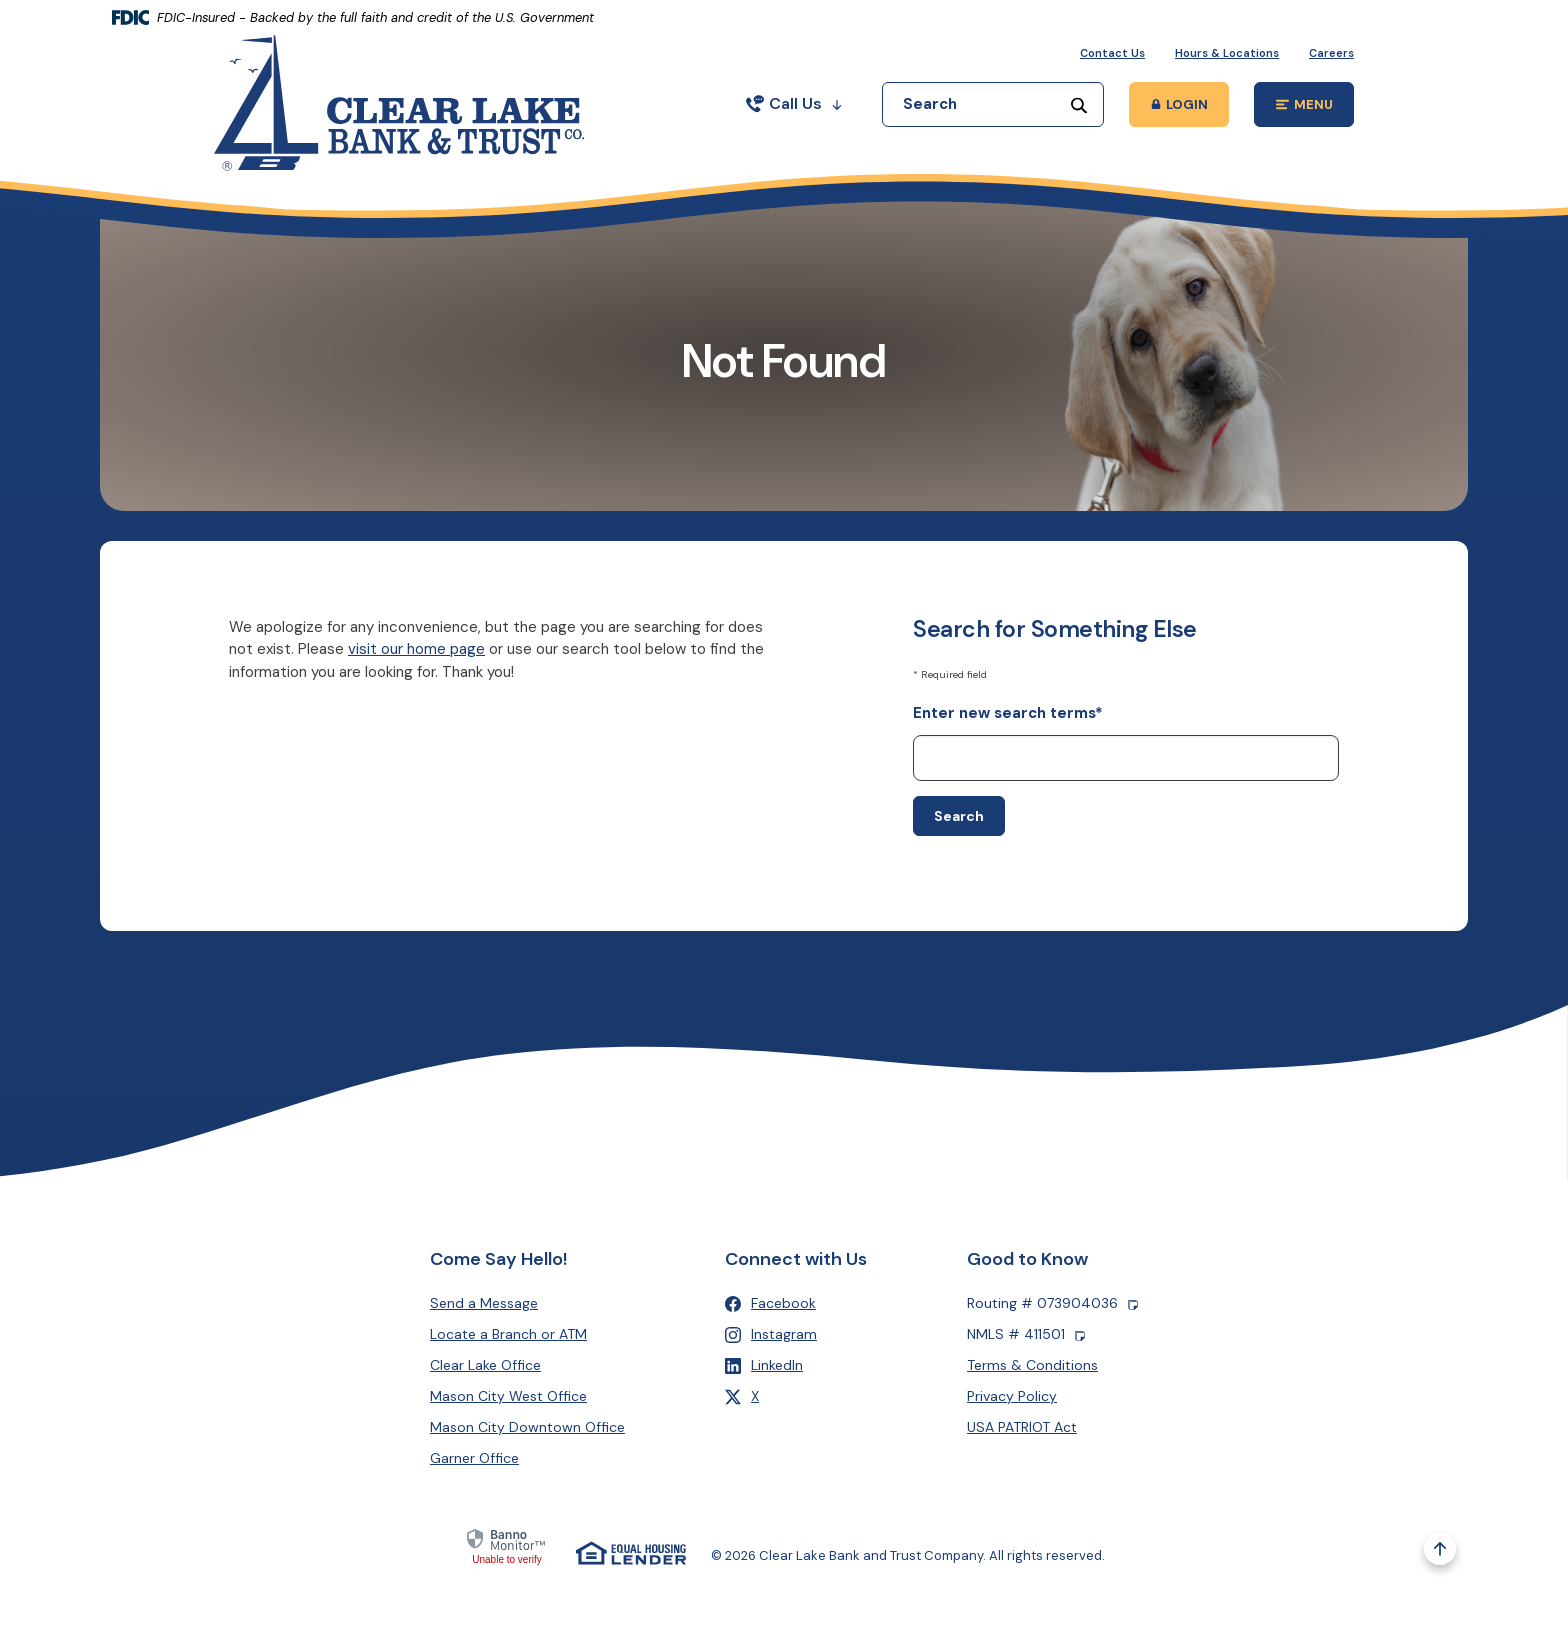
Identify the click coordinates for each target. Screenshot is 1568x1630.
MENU (1315, 107)
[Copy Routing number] (1133, 1303)
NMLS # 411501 (1026, 1334)
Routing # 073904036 (1052, 1303)
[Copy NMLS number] (1080, 1334)
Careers (1331, 53)
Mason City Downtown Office (527, 1427)
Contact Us (1112, 53)
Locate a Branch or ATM (508, 1334)
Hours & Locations (1227, 53)
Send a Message (484, 1303)
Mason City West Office (508, 1396)
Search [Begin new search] (959, 816)
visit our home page (416, 649)
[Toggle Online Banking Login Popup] (1179, 104)
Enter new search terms (1008, 713)
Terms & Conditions (1032, 1365)
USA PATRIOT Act (1022, 1427)
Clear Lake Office (485, 1365)
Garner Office (474, 1458)
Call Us (794, 103)
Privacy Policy (1012, 1396)
